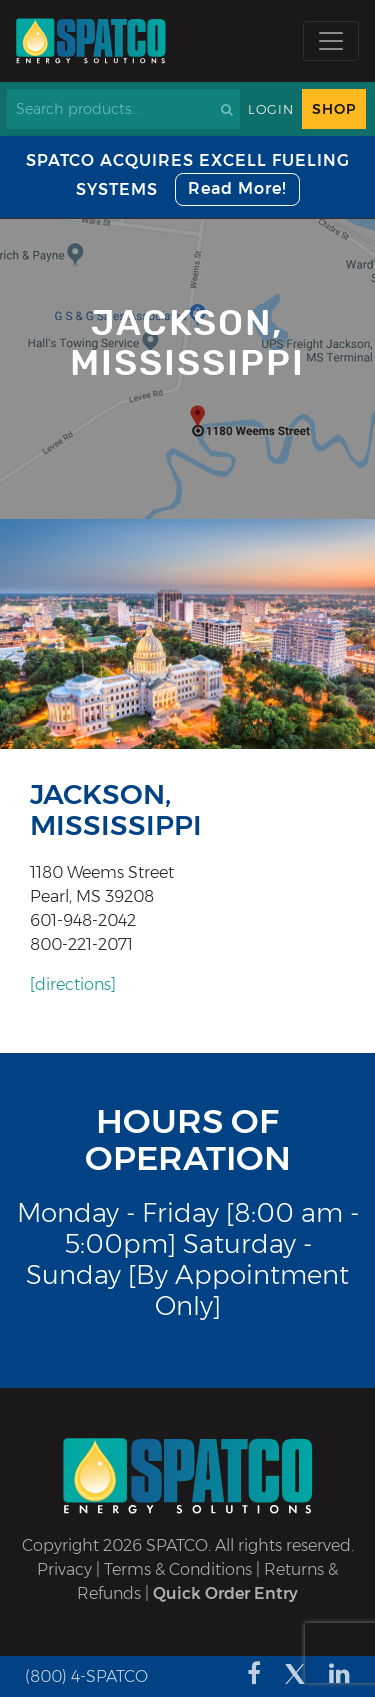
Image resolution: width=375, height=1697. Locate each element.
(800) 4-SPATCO (86, 1676)
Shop (334, 109)
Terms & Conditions (178, 1569)
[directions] (73, 984)
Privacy (64, 1569)
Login (271, 109)
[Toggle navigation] (331, 41)
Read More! (237, 188)
